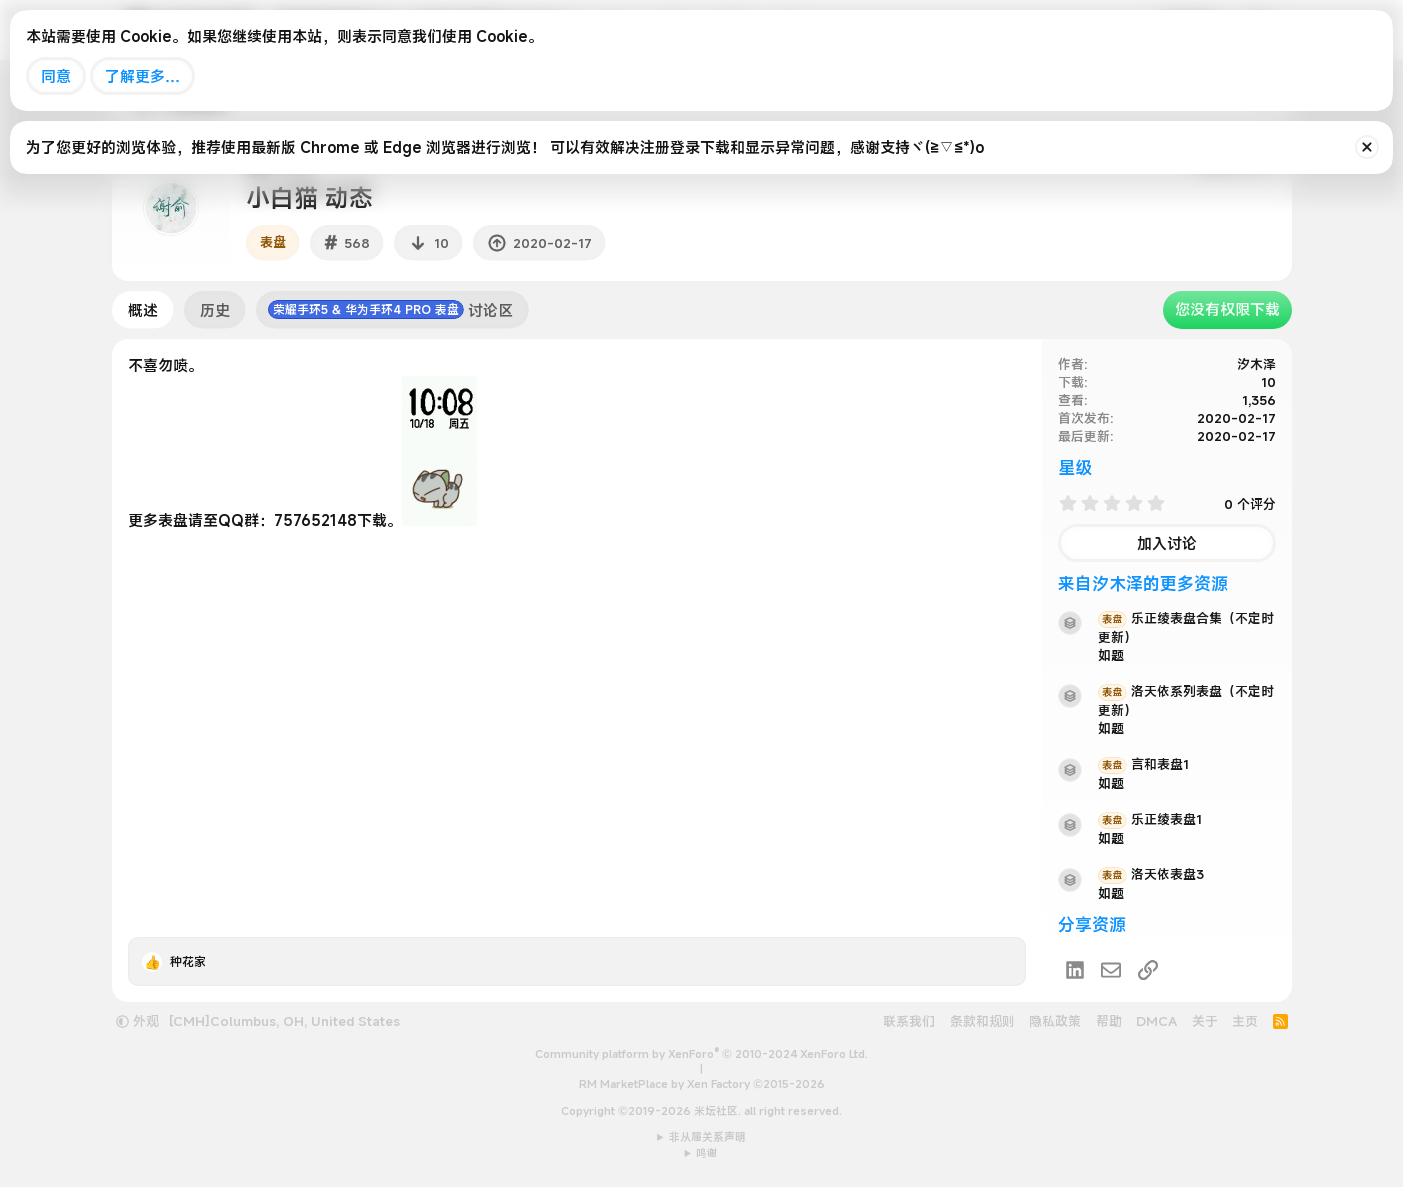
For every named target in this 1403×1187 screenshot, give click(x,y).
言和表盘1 (1143, 764)
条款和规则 (982, 1021)
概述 (143, 310)
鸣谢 (707, 1153)
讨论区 (390, 310)
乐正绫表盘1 (1150, 819)
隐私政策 (1055, 1021)
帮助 (1109, 1021)
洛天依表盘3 (1151, 874)
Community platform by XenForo (701, 1054)
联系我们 (909, 1021)
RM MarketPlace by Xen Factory (702, 1084)
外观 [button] (137, 1021)
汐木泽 (1256, 364)
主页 (1245, 1021)
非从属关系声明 (707, 1137)
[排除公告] (1367, 147)
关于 (1205, 1021)
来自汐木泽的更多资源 (1143, 583)
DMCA (1156, 1021)
